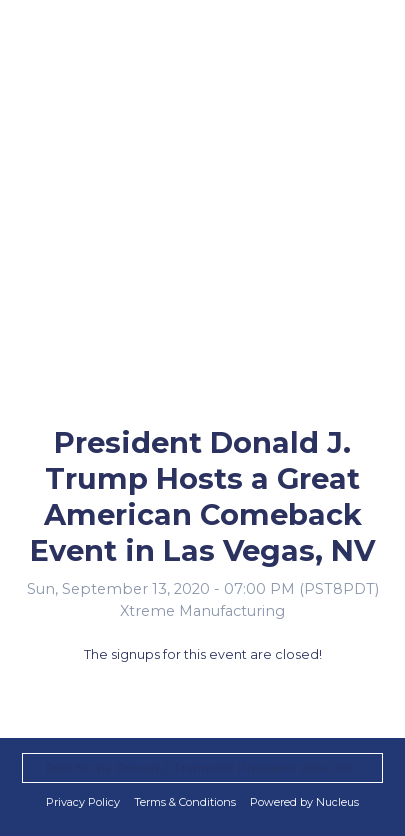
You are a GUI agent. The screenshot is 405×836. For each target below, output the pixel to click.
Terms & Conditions (185, 802)
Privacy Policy (83, 802)
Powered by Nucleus (304, 802)
